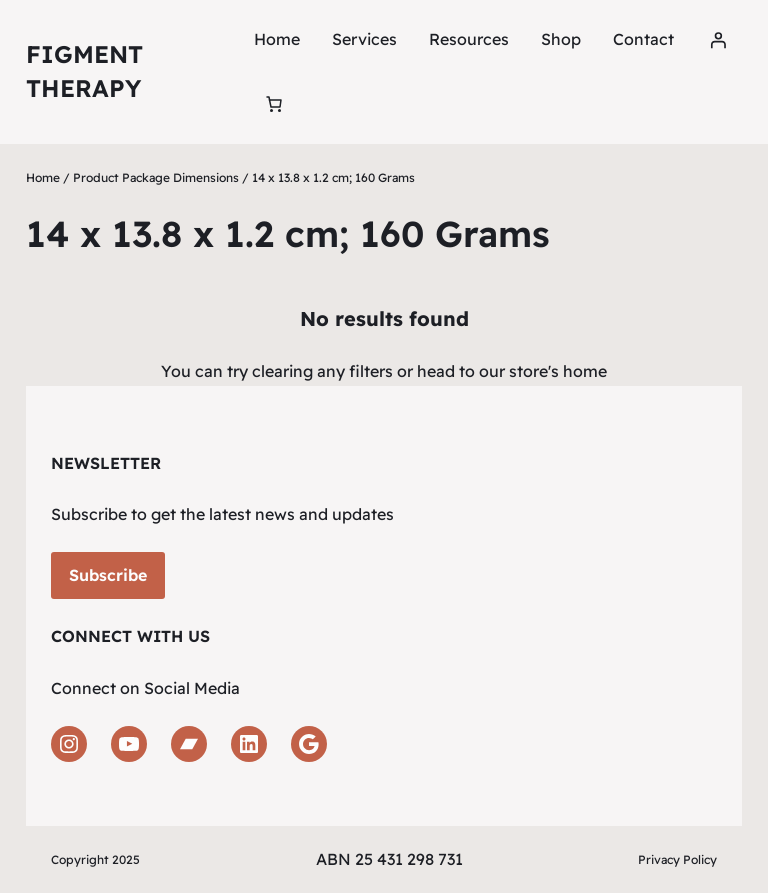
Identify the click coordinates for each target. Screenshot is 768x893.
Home (277, 39)
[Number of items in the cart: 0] (274, 104)
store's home (558, 371)
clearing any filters (322, 371)
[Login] (718, 40)
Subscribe (108, 575)
